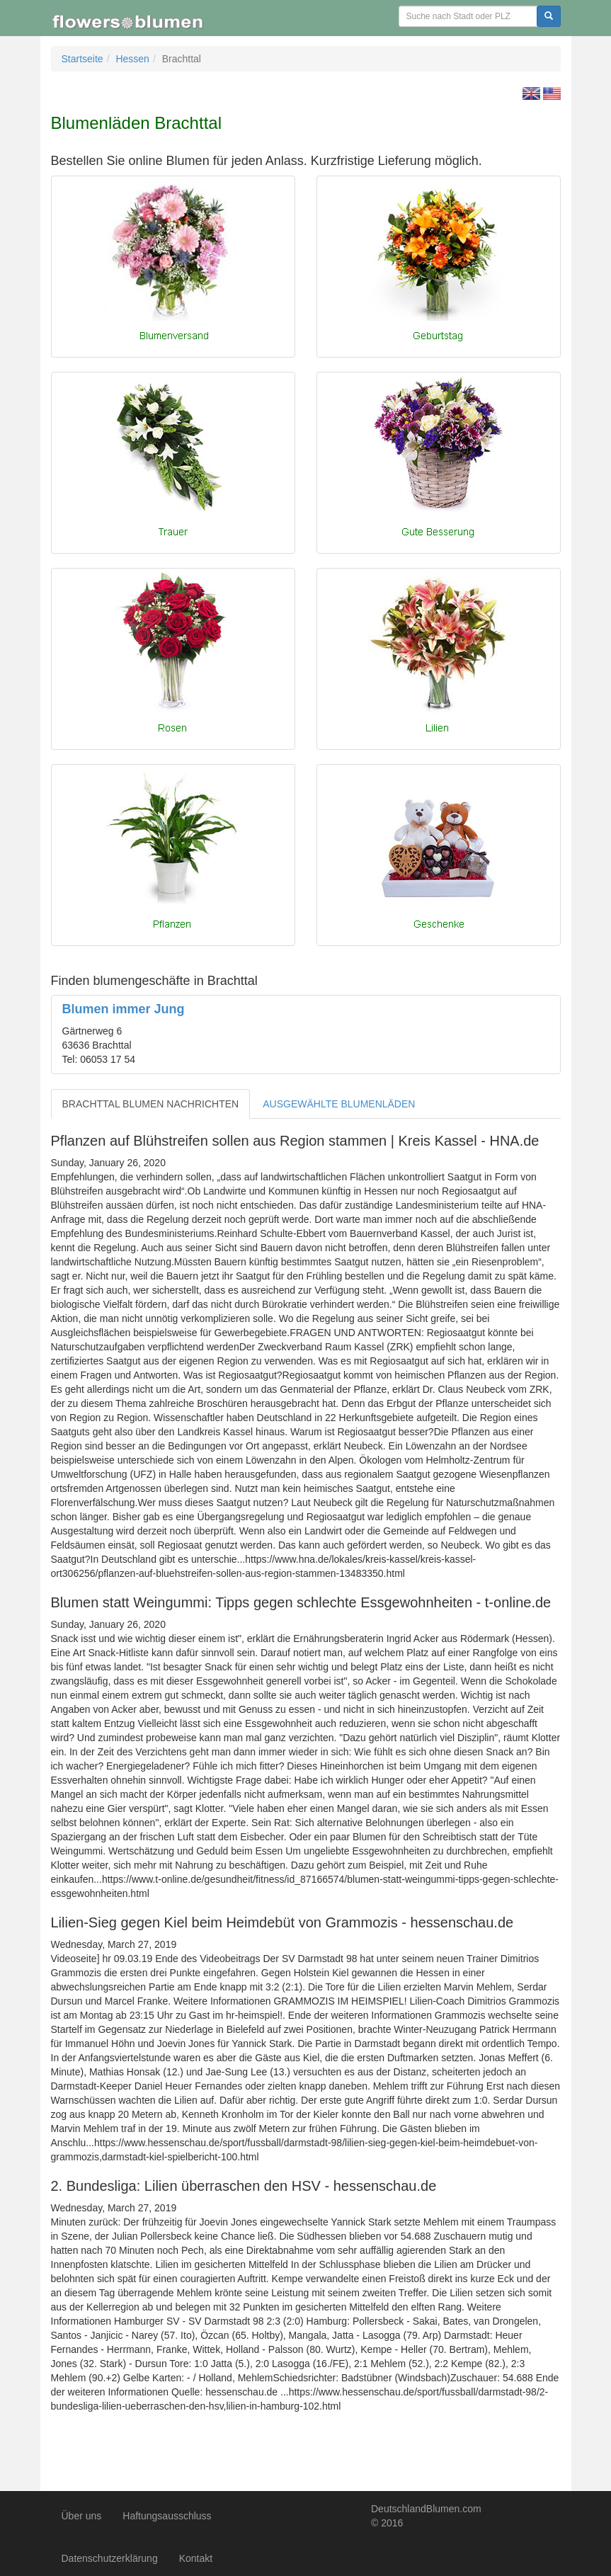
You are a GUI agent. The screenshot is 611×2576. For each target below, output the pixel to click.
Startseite (82, 58)
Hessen (132, 58)
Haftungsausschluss (166, 2515)
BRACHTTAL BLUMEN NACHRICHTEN (150, 1104)
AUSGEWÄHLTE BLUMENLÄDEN (339, 1104)
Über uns (82, 2515)
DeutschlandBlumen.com (426, 2508)
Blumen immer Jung (123, 1009)
